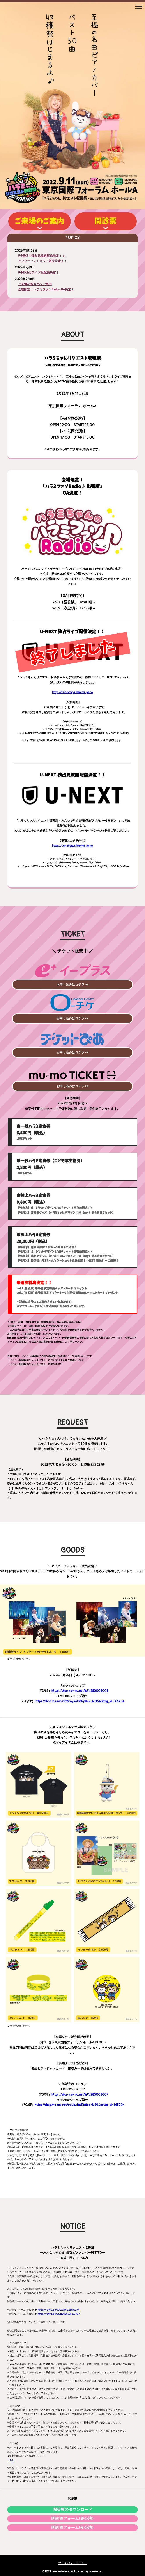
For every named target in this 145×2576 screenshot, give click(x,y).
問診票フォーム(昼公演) (72, 2518)
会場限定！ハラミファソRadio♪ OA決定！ (46, 289)
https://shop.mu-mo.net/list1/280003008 (79, 1691)
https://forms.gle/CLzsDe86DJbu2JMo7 (59, 2313)
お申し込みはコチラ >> (72, 984)
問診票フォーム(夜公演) (72, 2527)
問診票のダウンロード (72, 2509)
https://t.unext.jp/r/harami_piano (72, 692)
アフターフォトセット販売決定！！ (42, 261)
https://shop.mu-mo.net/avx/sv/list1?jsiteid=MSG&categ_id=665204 (79, 1701)
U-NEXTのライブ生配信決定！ (38, 272)
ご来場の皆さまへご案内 (35, 284)
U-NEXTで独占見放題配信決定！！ (41, 256)
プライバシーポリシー (72, 2563)
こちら (10, 2460)
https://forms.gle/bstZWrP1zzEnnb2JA (58, 2309)
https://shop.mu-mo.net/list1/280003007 (79, 2094)
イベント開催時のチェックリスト (28, 1364)
